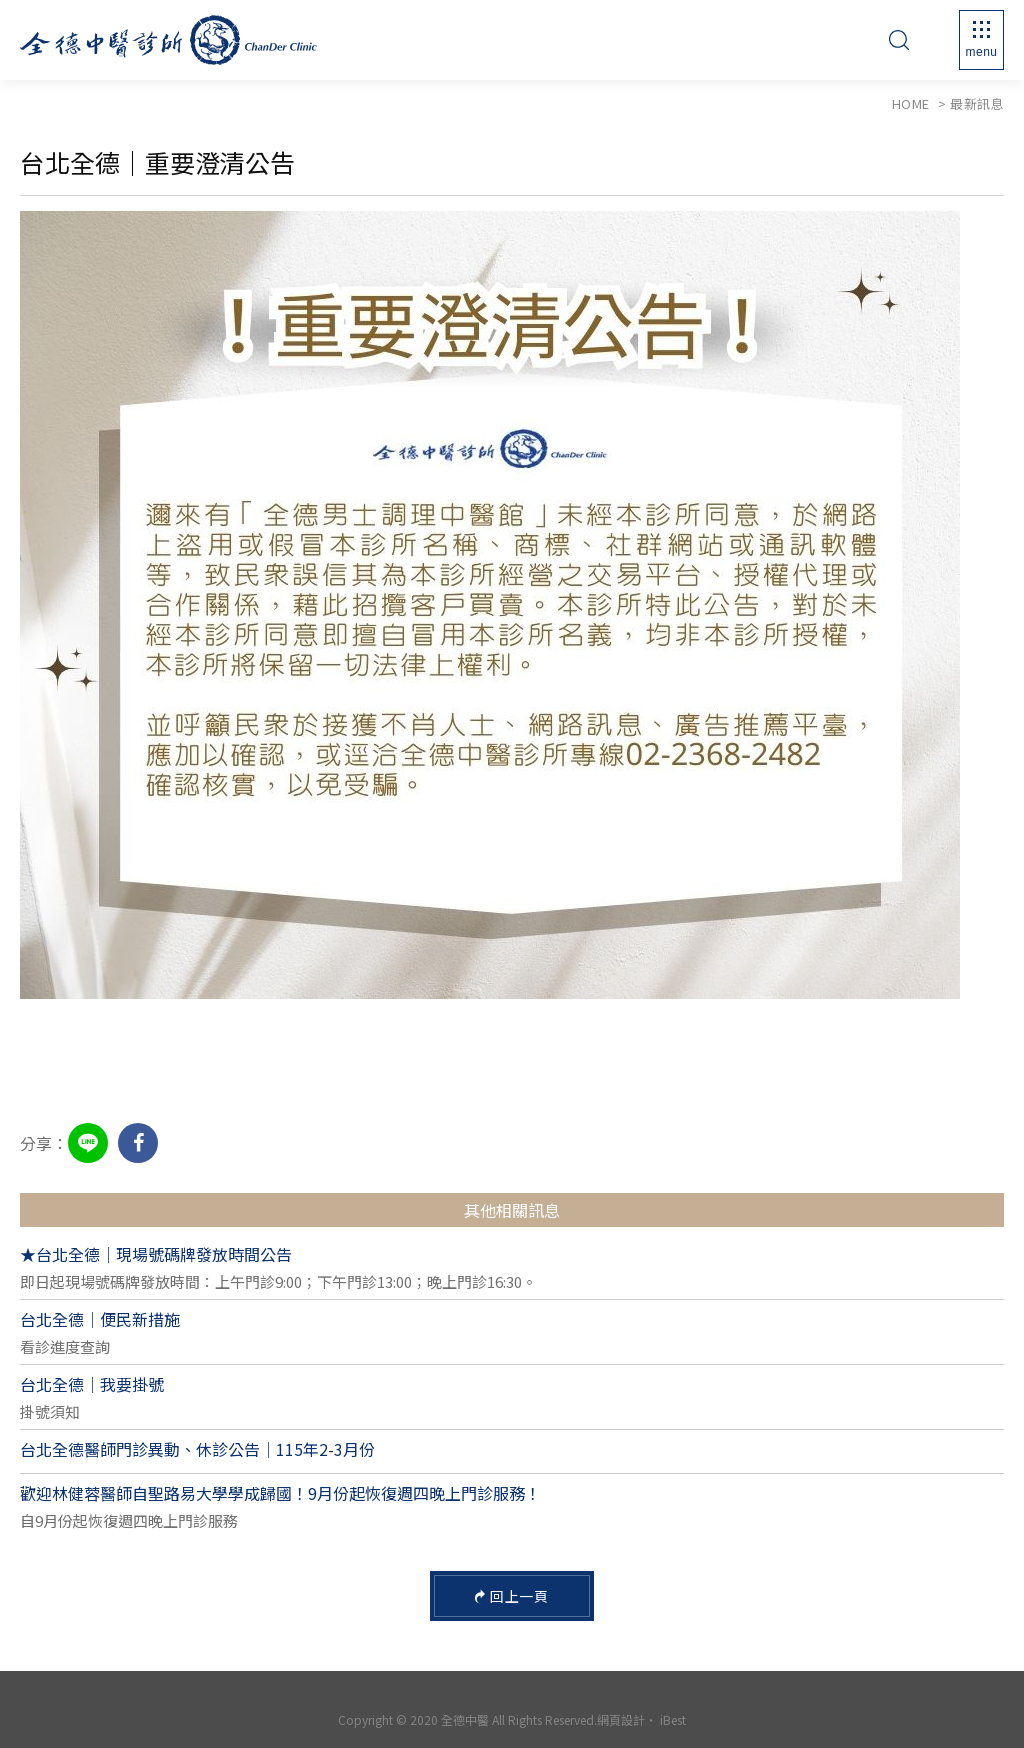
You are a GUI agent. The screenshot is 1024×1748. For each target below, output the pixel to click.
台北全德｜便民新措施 (100, 1319)
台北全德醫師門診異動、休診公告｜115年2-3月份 (197, 1449)
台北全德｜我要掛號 (92, 1384)
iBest (673, 1719)
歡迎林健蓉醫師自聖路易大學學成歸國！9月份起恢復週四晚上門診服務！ (280, 1493)
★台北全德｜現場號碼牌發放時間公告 (156, 1254)
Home (911, 103)
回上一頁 (512, 1596)
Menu (981, 52)
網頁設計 (621, 1719)
